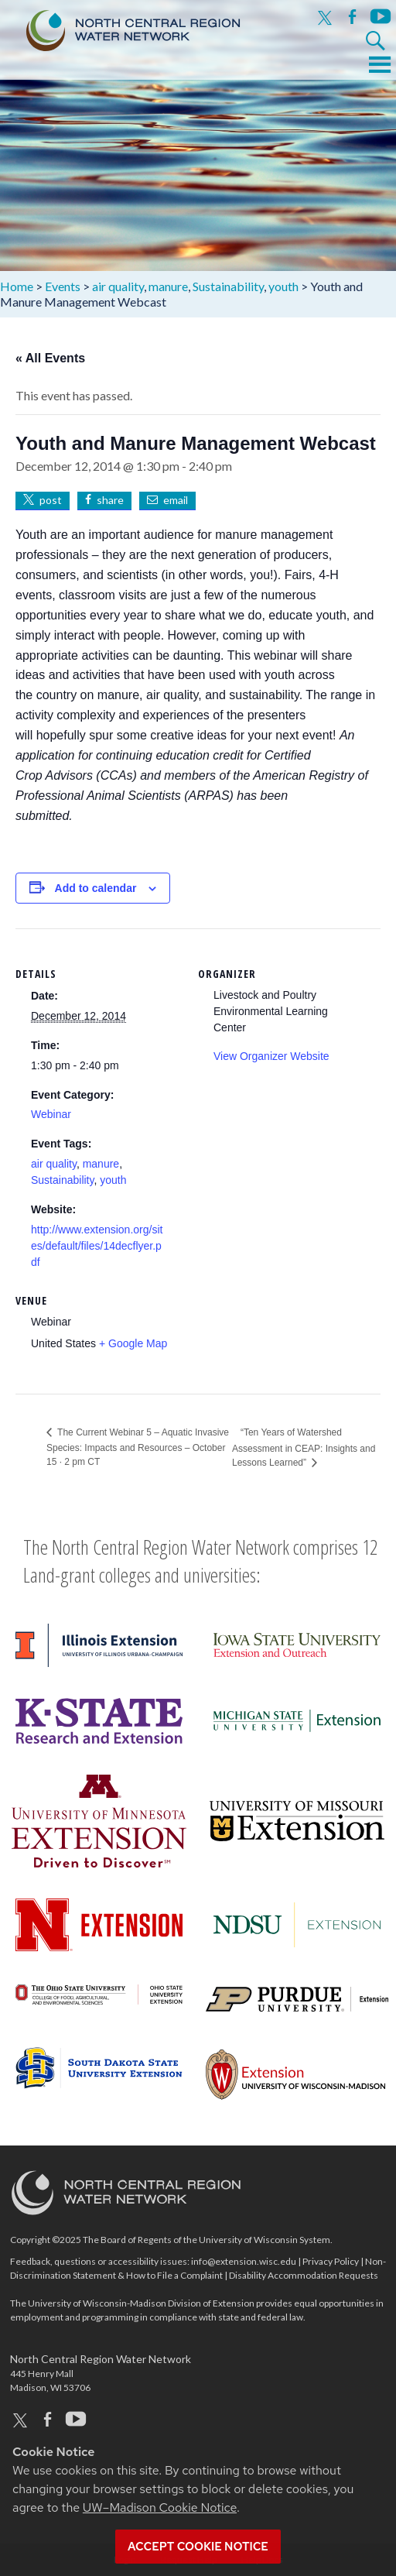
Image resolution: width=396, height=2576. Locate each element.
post (50, 499)
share (110, 499)
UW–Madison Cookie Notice (160, 2507)
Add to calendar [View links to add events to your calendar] (96, 888)
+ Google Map (133, 1343)
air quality (54, 1164)
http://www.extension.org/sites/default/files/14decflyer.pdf (96, 1245)
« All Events (50, 358)
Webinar (51, 1114)
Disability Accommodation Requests (303, 2275)
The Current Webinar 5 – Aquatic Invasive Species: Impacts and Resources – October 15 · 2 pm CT (137, 1447)
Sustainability (62, 1180)
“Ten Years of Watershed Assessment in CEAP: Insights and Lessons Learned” (303, 1447)
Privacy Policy (330, 2261)
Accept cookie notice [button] (198, 2546)
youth (113, 1180)
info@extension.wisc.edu (243, 2261)
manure (101, 1164)
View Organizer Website (271, 1056)
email (175, 499)
